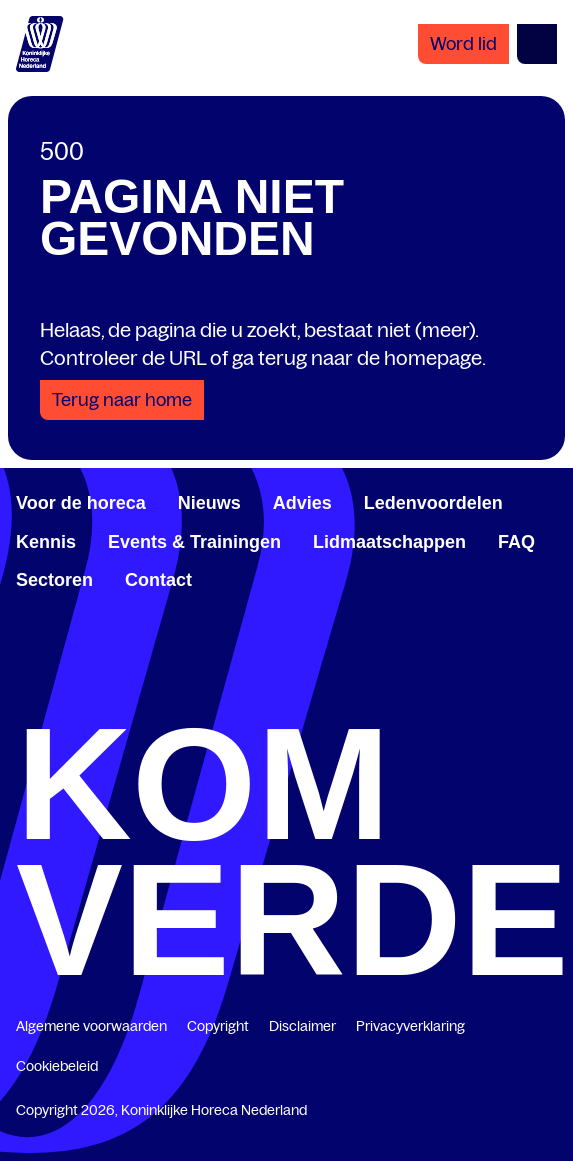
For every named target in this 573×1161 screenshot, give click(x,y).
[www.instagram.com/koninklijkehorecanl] (549, 696)
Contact (158, 580)
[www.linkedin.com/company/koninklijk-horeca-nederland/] (155, 696)
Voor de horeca (81, 503)
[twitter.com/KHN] (287, 696)
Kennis (46, 542)
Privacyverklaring (410, 1026)
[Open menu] (537, 44)
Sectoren (54, 580)
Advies (302, 503)
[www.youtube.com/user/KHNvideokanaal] (418, 696)
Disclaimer (302, 1026)
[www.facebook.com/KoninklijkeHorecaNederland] (24, 696)
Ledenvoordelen (433, 503)
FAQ (516, 542)
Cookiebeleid (57, 1066)
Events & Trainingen (194, 542)
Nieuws (209, 503)
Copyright (218, 1026)
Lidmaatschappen (389, 542)
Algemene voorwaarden (91, 1026)
